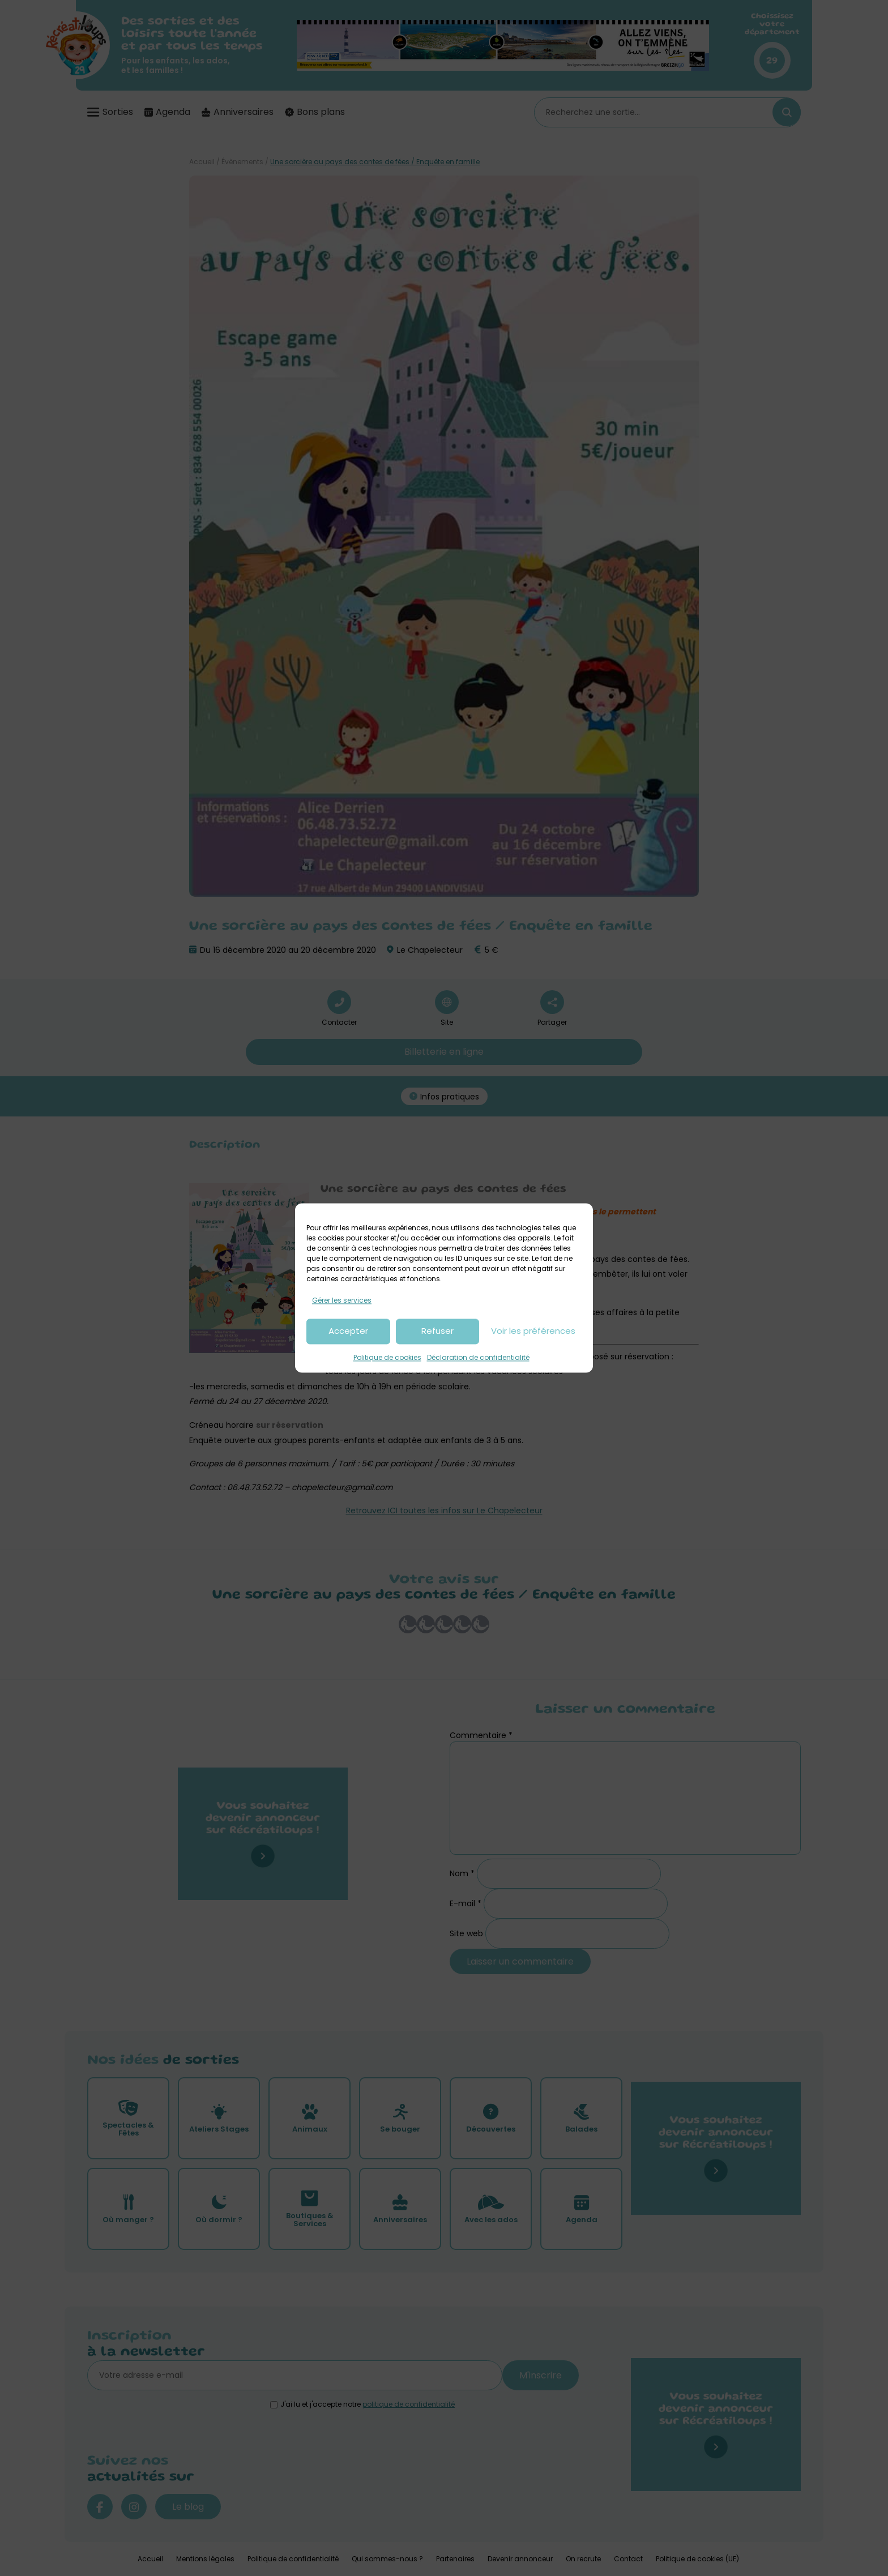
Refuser (437, 1331)
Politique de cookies (387, 1357)
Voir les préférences (533, 1331)
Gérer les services (342, 1300)
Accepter (348, 1331)
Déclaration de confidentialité (478, 1357)
